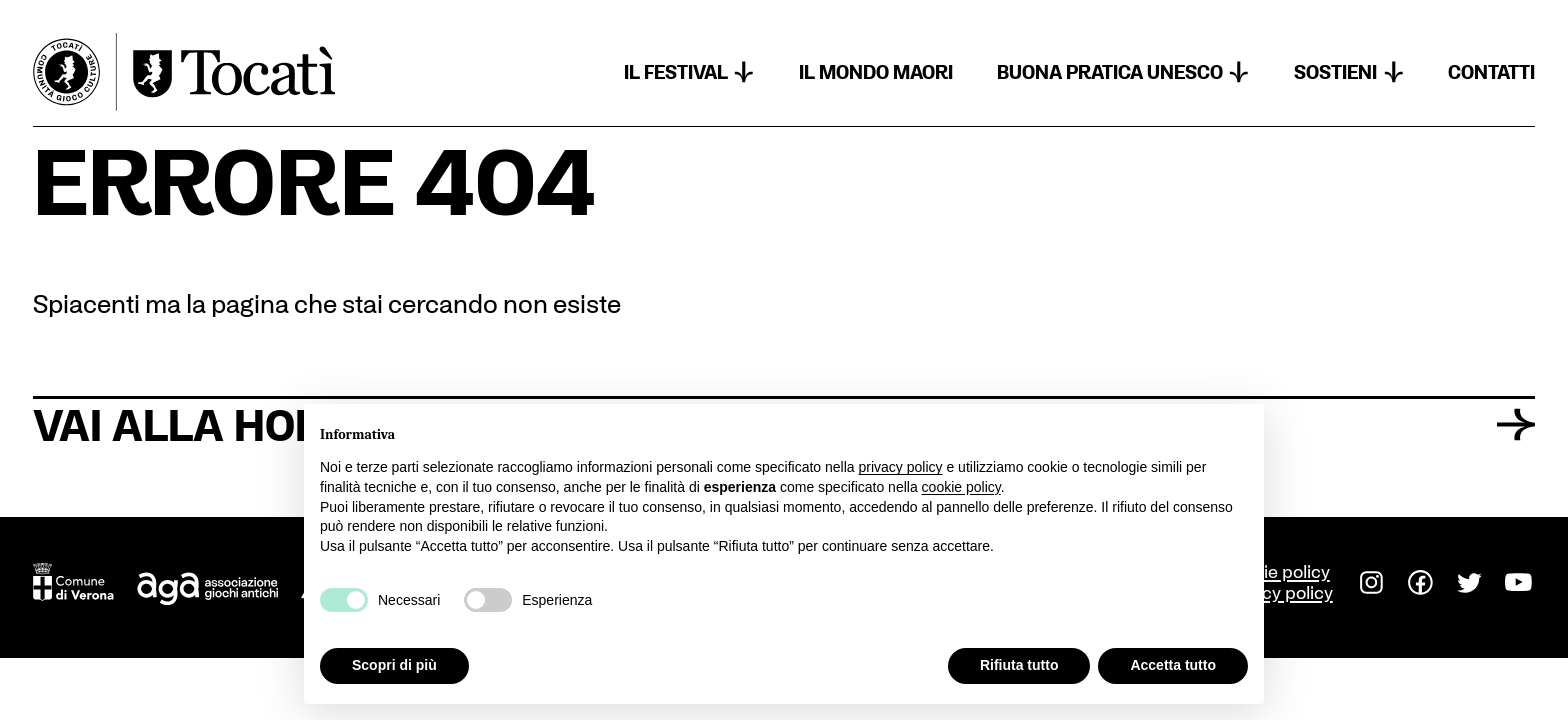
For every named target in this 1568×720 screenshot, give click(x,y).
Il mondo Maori (876, 71)
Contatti (1491, 71)
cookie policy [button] (961, 487)
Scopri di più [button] (394, 665)
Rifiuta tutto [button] (1019, 665)
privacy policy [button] (901, 467)
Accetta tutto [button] (1173, 665)
